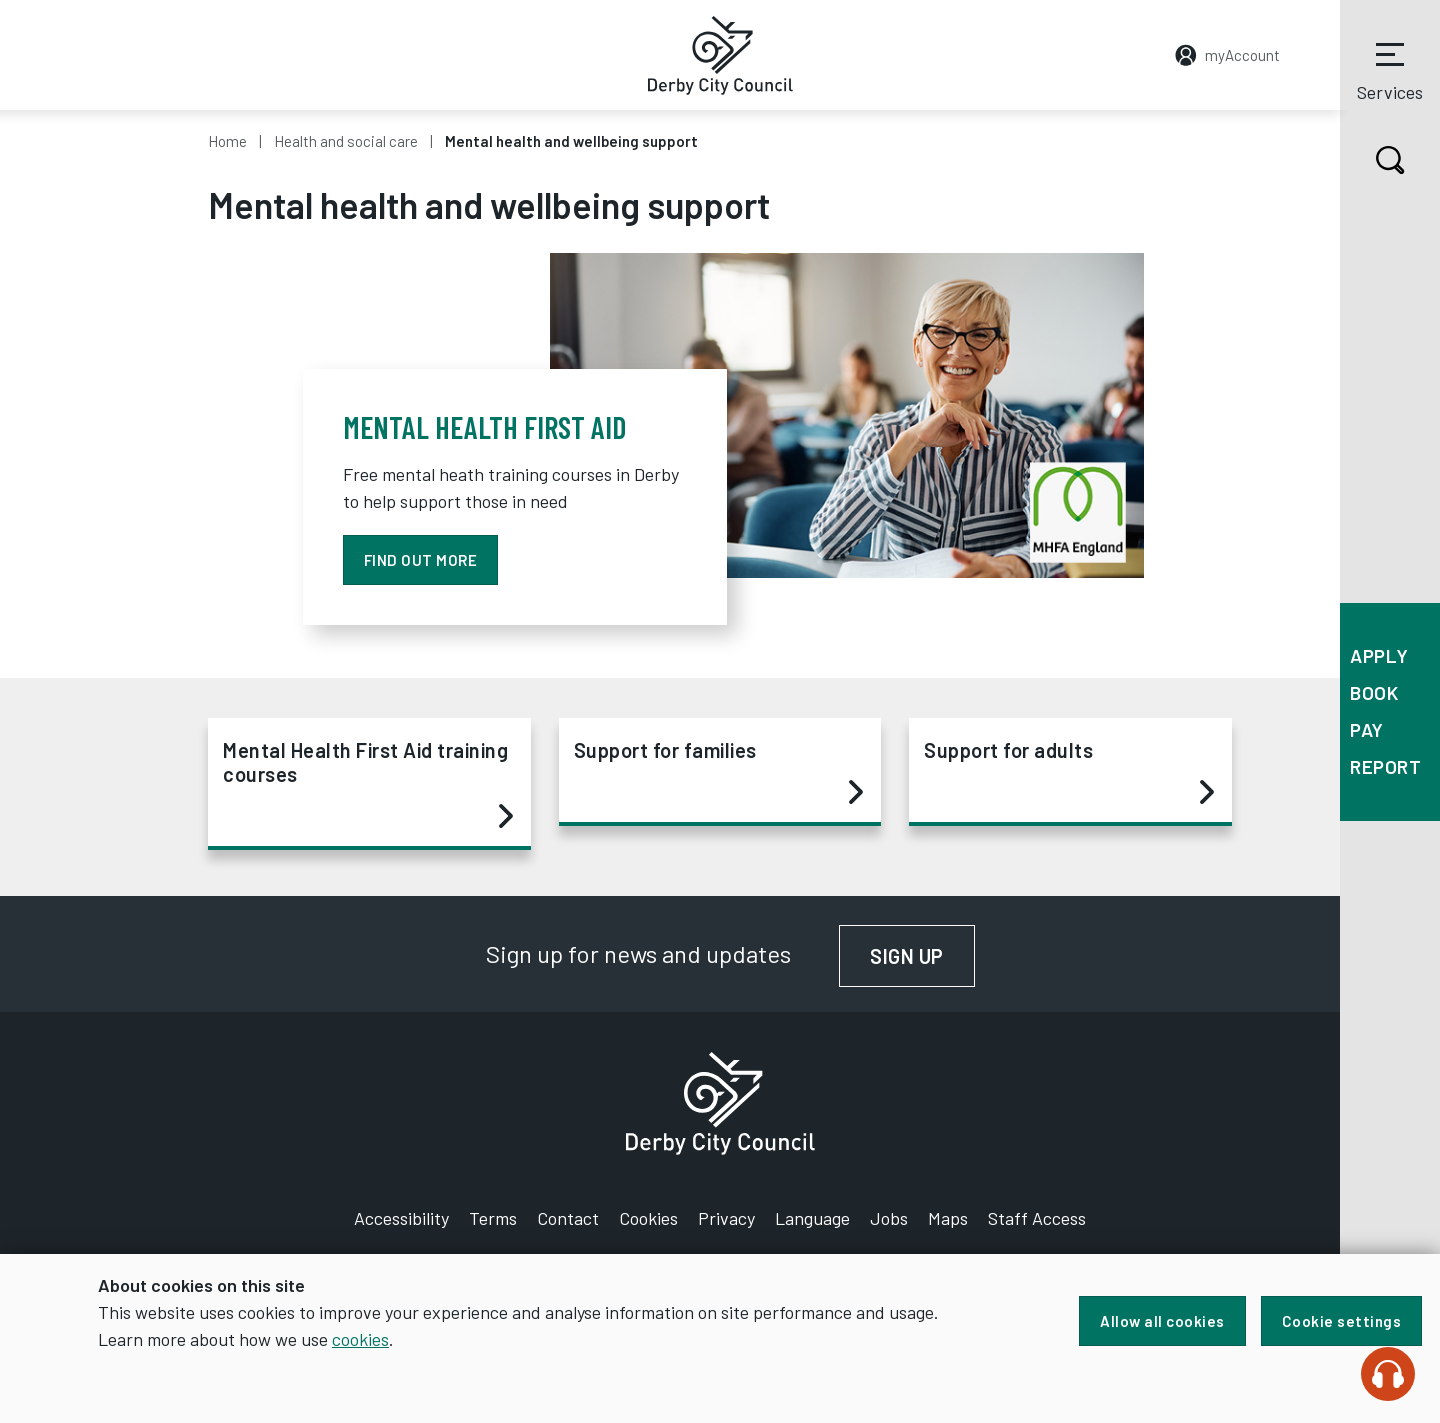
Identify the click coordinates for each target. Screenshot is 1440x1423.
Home (227, 141)
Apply (1379, 655)
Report (1385, 766)
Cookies (648, 1218)
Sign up (922, 956)
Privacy (726, 1218)
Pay (1367, 729)
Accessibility (401, 1218)
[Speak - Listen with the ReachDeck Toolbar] (1388, 1374)
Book (1374, 692)
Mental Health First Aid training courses (368, 784)
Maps (948, 1218)
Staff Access (1037, 1218)
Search (1372, 160)
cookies (360, 1339)
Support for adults (1069, 772)
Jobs (889, 1218)
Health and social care (346, 141)
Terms (493, 1218)
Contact (568, 1218)
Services (1390, 69)
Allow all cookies (1162, 1321)
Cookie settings (1342, 1321)
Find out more (421, 560)
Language (812, 1218)
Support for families (719, 772)
